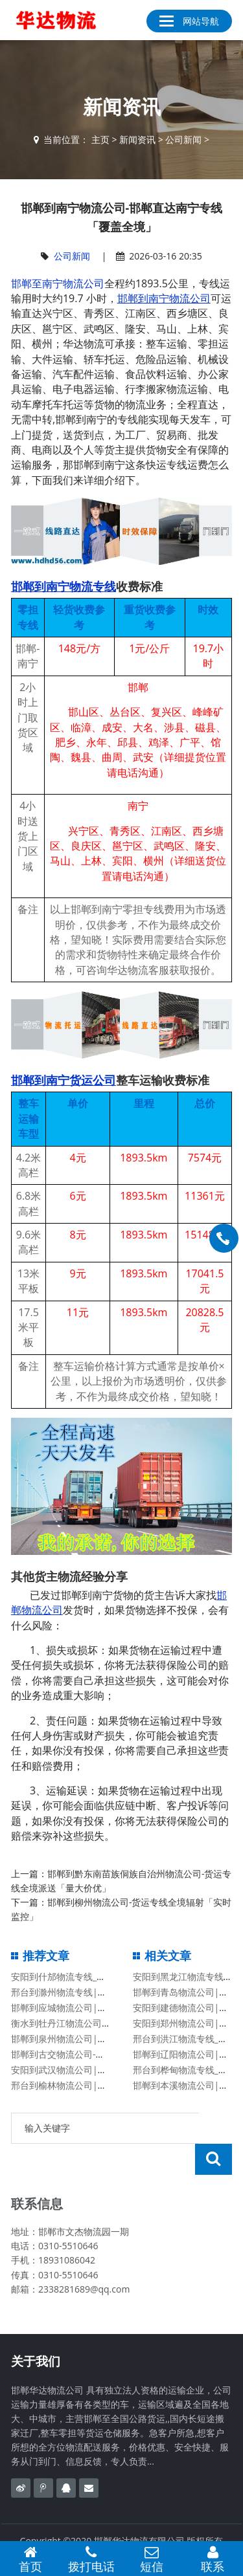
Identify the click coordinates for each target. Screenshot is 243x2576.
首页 (30, 2559)
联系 (212, 2559)
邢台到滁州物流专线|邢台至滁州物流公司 (95, 1992)
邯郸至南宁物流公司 (57, 283)
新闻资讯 (137, 139)
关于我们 (35, 2330)
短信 (152, 2559)
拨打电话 (91, 2559)
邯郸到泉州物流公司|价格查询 (72, 2038)
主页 (100, 139)
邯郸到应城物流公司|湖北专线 (72, 2007)
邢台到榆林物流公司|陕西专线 (72, 2085)
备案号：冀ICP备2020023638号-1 (122, 2524)
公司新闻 (183, 139)
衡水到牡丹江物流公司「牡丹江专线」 (88, 2023)
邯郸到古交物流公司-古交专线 (71, 2054)
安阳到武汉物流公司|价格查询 (72, 2070)
